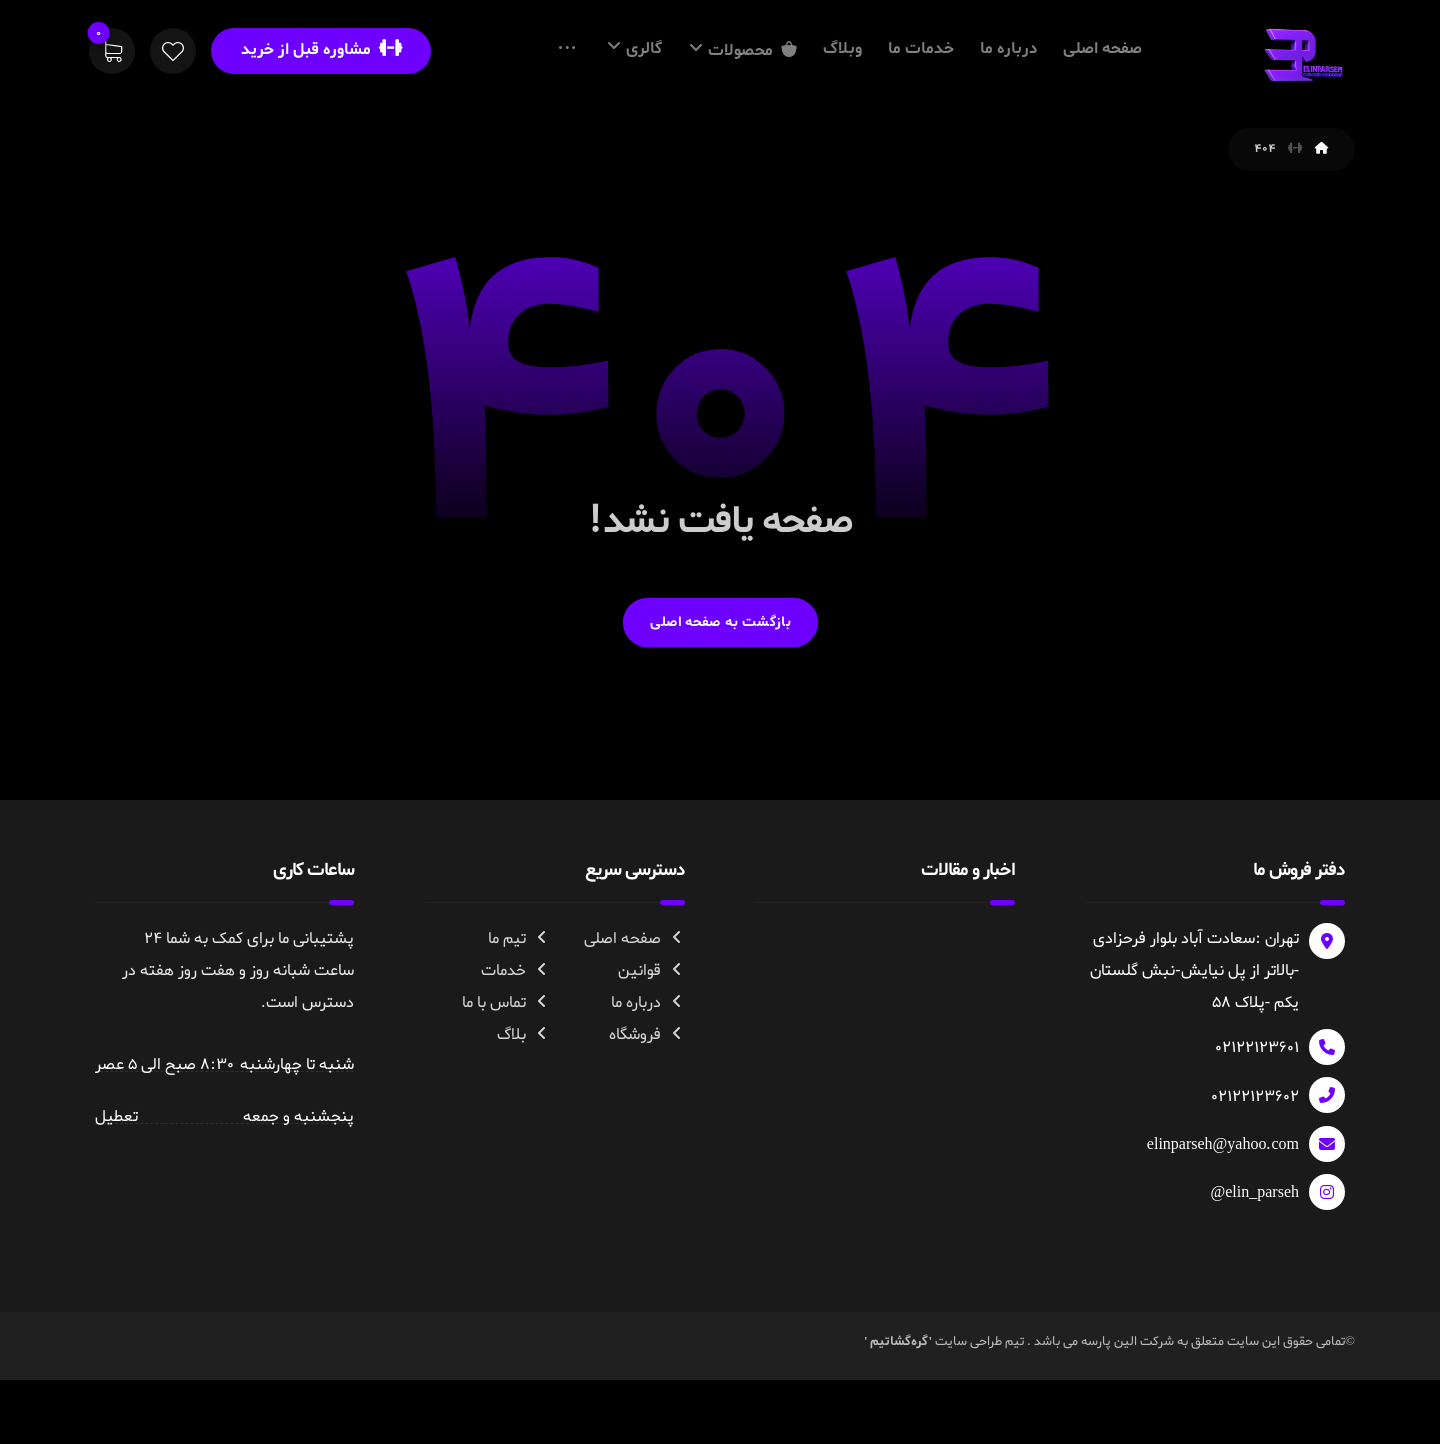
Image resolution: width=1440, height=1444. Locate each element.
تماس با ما (506, 1076)
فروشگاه (647, 1108)
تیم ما (519, 1012)
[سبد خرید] (112, 55)
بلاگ (523, 1108)
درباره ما (648, 1076)
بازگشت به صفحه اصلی (719, 695)
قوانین (651, 1044)
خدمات (515, 1044)
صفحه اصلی (634, 1012)
